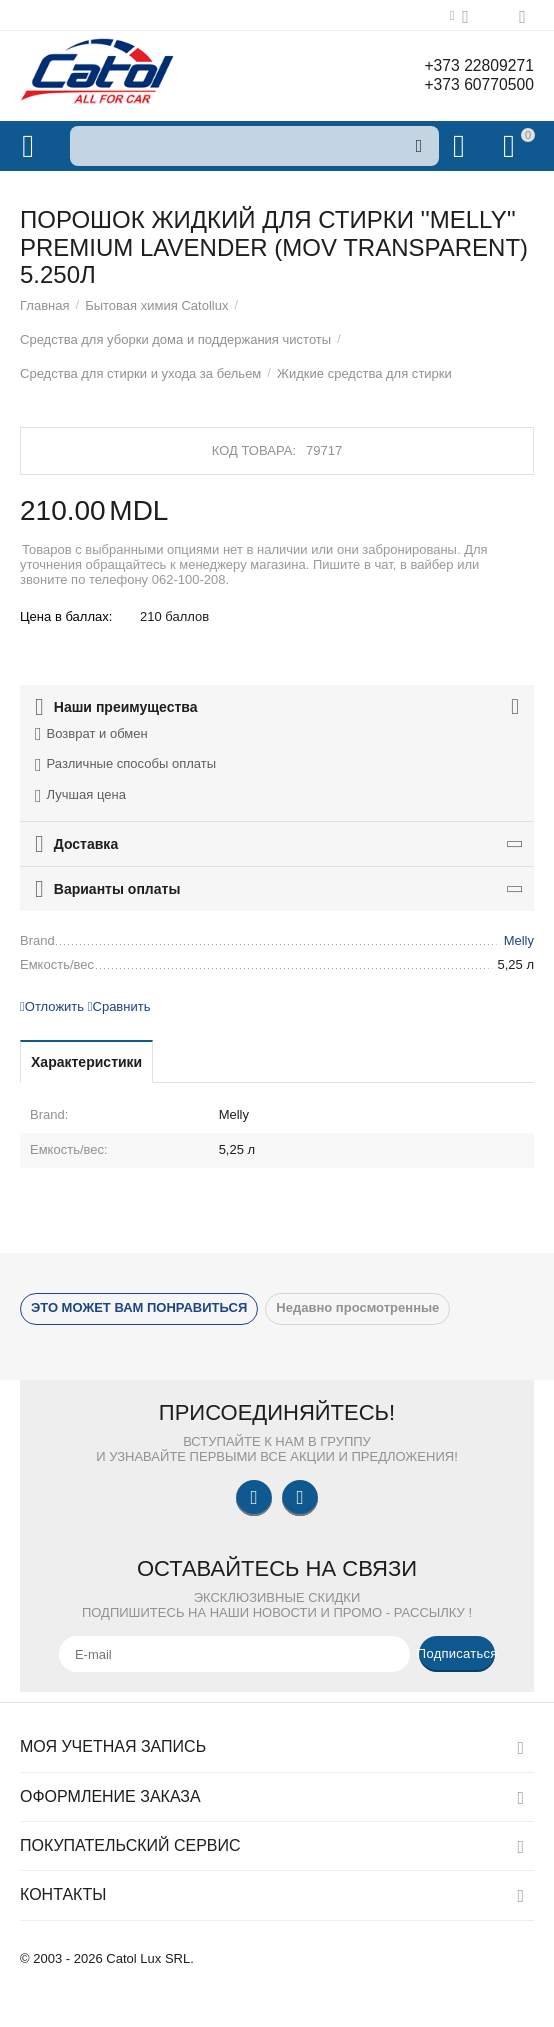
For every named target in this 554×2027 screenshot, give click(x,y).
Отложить (52, 1006)
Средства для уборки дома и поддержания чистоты (175, 339)
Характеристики (86, 1062)
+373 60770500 (471, 86)
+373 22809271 (471, 66)
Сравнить (119, 1006)
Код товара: (254, 450)
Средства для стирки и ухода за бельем (140, 373)
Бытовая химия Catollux (156, 305)
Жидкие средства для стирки (364, 373)
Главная (45, 305)
